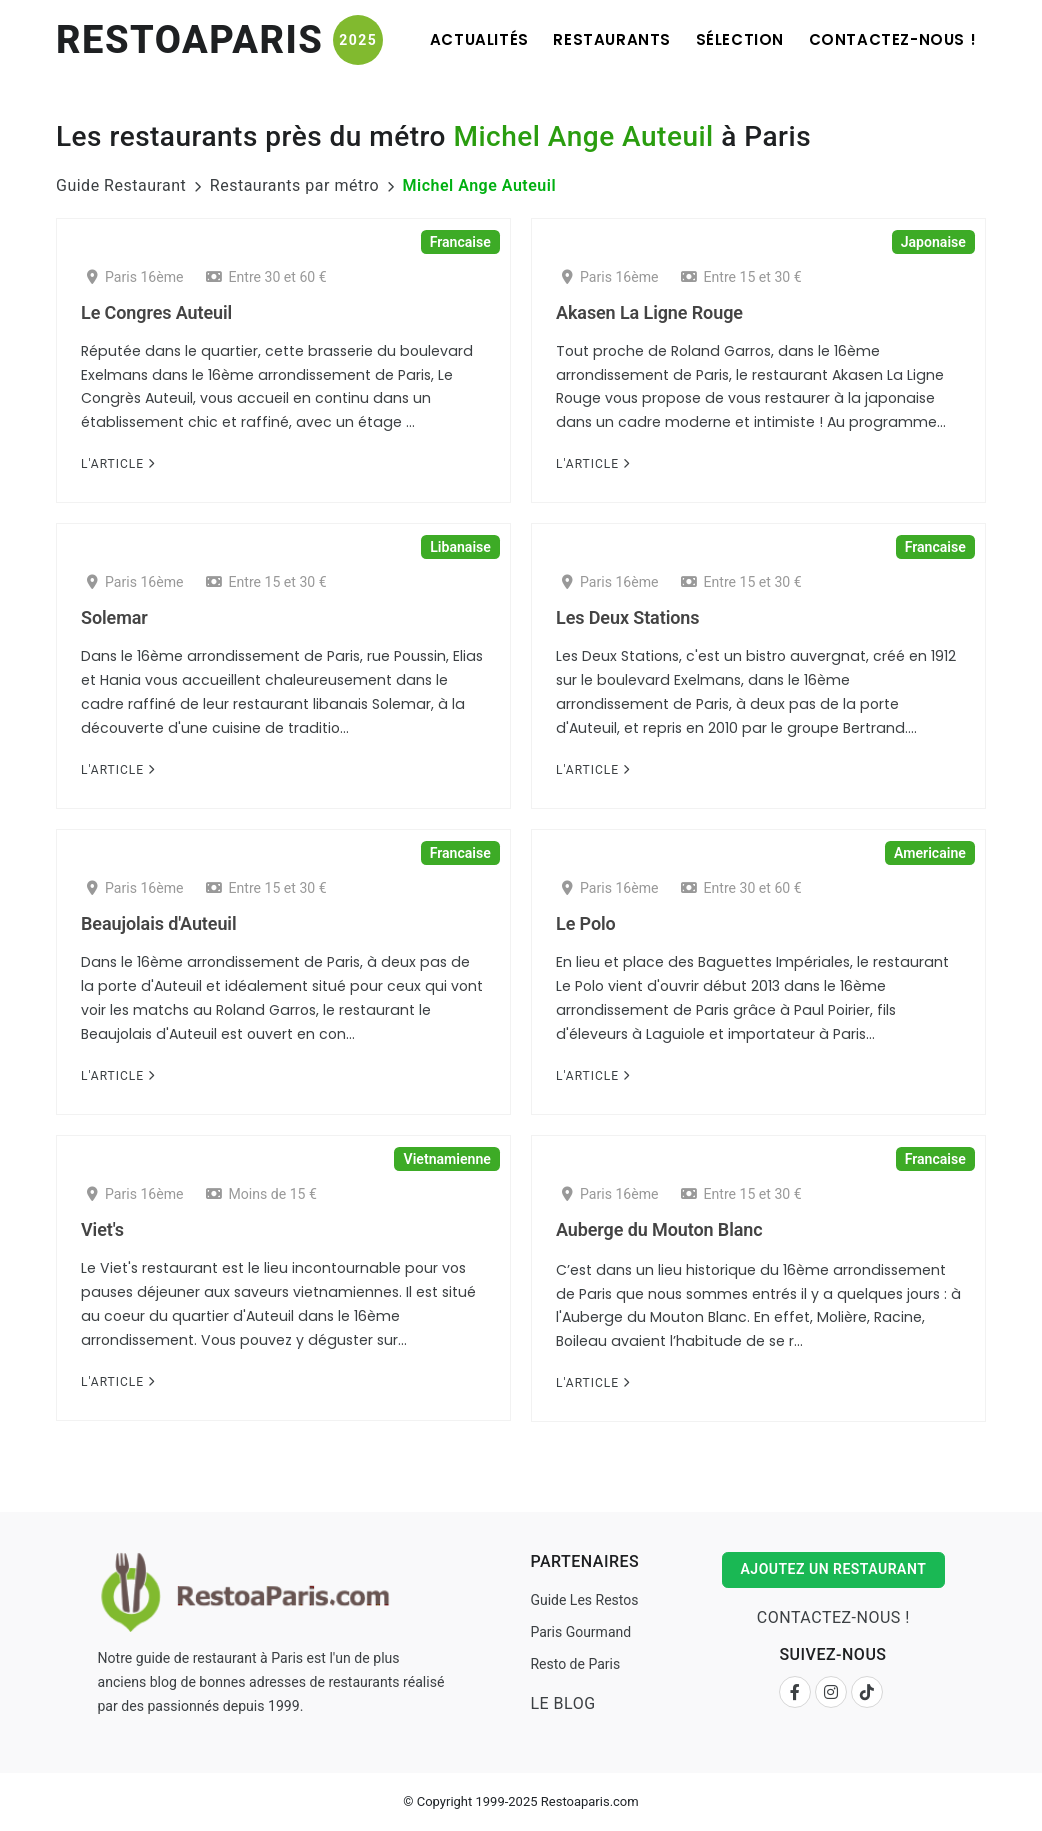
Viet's (102, 1229)
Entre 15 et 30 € (741, 277)
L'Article (118, 464)
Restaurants (599, 39)
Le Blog (562, 1703)
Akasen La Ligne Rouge (649, 312)
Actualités (460, 39)
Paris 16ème (135, 277)
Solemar (114, 617)
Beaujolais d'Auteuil (158, 923)
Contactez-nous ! (890, 39)
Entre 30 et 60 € (266, 277)
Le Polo (586, 923)
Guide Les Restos (584, 1600)
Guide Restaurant (121, 185)
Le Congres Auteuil (156, 312)
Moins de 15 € (261, 1194)
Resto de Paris (575, 1664)
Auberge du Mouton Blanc (659, 1229)
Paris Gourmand (580, 1632)
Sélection (732, 39)
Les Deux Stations (627, 617)
